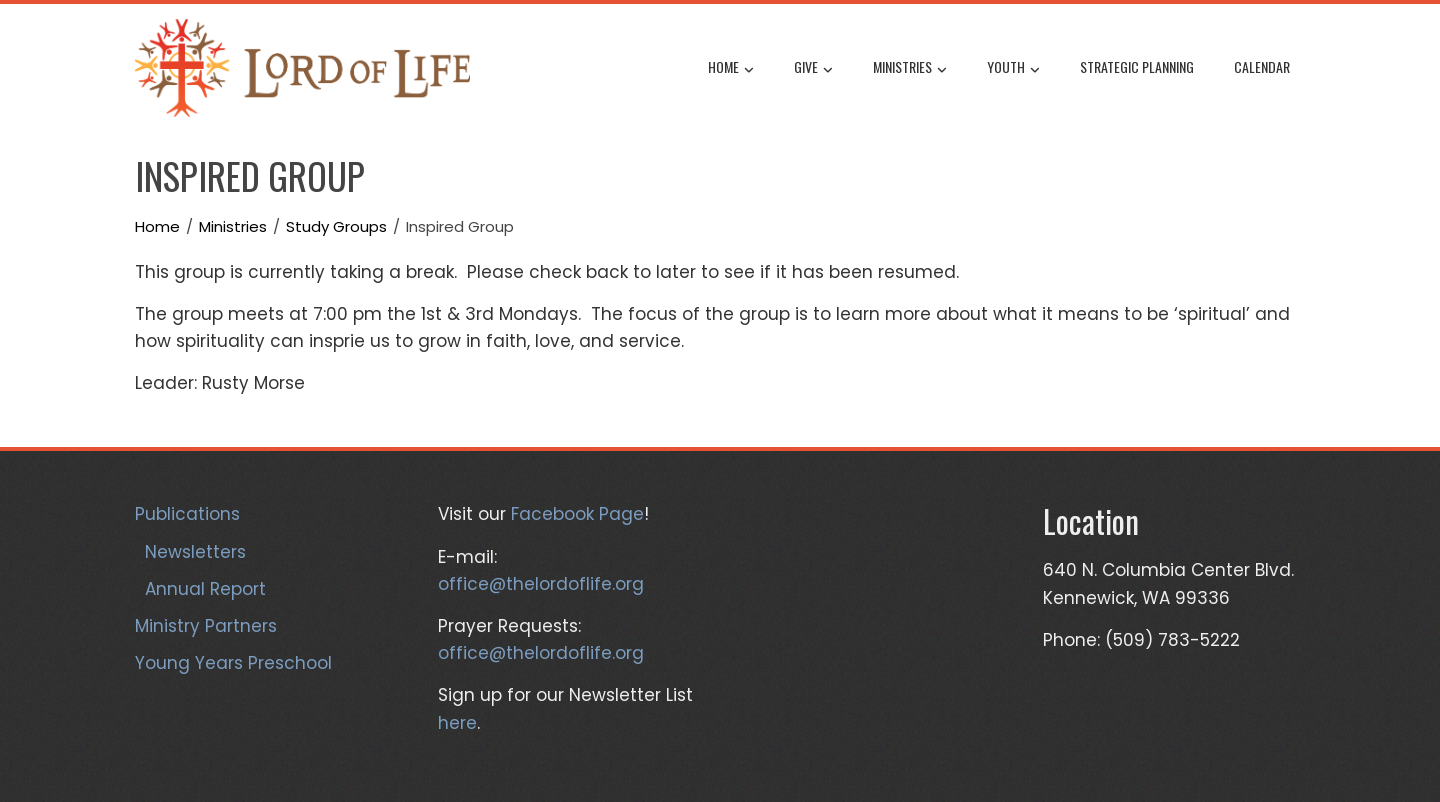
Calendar (1262, 66)
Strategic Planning (1137, 66)
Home (731, 69)
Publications (187, 514)
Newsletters (195, 552)
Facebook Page (577, 514)
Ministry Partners (206, 626)
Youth (1013, 69)
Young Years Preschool (233, 663)
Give (813, 69)
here (457, 723)
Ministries (910, 69)
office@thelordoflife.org (541, 584)
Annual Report (205, 589)
